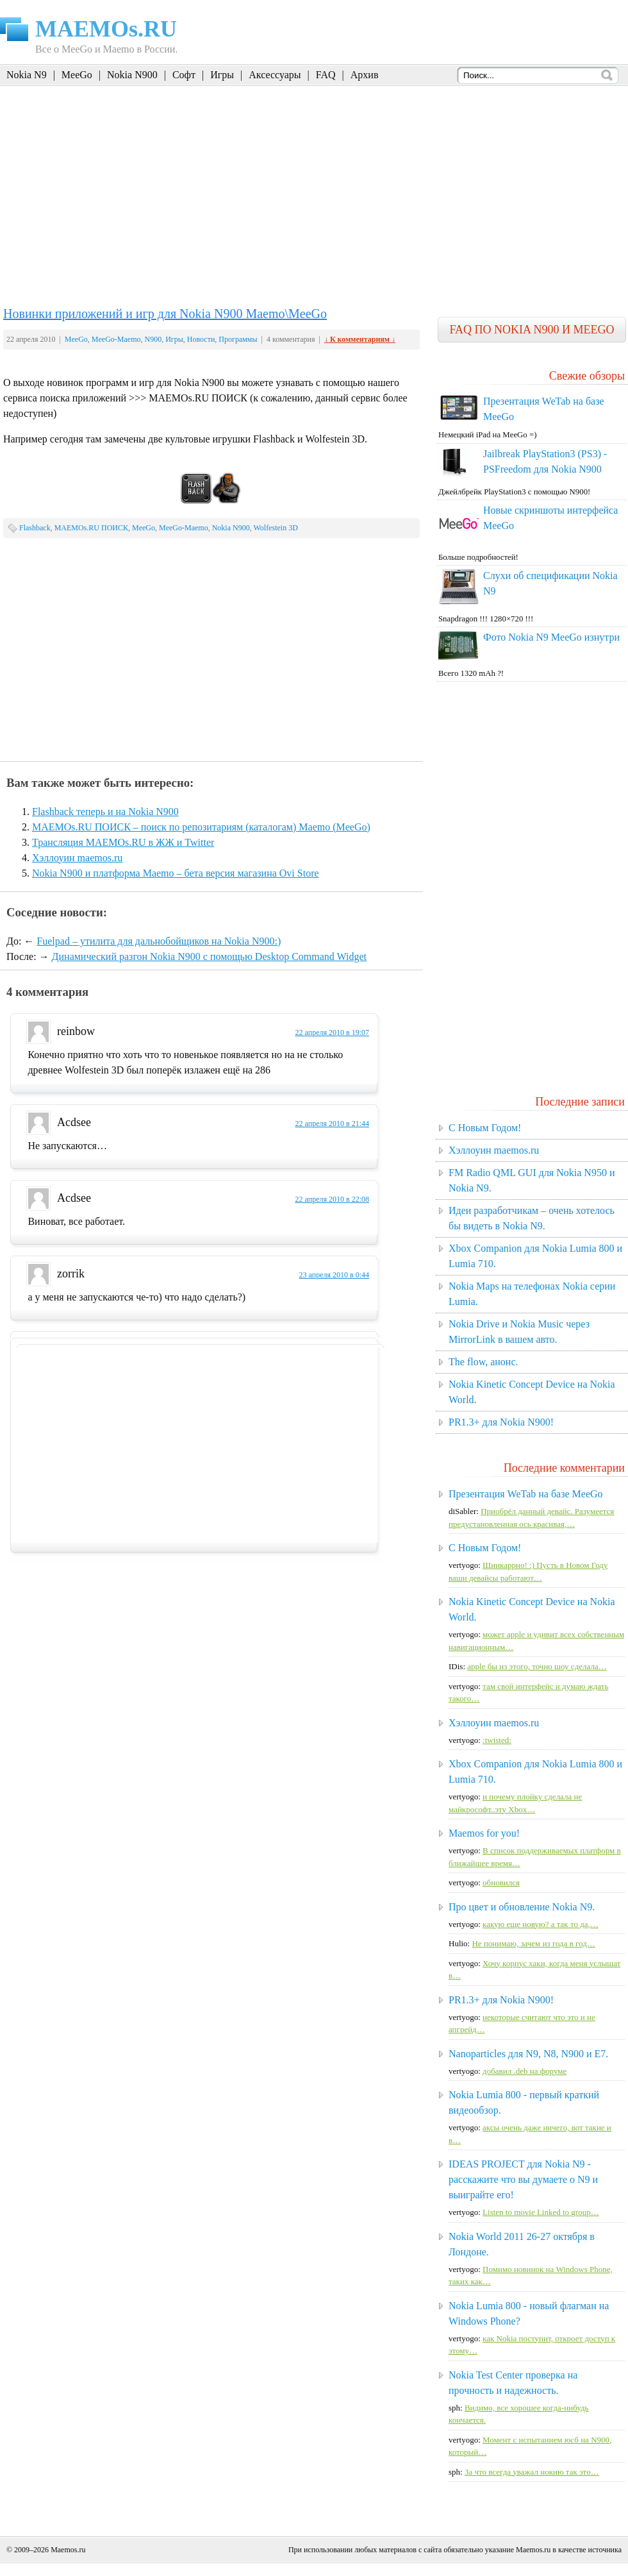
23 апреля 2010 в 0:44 (334, 1274)
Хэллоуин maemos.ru (77, 857)
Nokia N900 (132, 74)
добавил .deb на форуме (524, 2071)
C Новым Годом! (485, 1127)
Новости (201, 339)
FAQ (326, 74)
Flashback (35, 527)
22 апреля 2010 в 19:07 (332, 1032)
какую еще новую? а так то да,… (541, 1924)
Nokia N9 (26, 74)
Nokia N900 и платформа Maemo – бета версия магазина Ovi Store (175, 873)
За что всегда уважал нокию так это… (532, 2472)
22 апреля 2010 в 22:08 (332, 1199)
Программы (238, 339)
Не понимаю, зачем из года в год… (533, 1943)
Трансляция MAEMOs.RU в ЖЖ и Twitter (123, 842)
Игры (222, 74)
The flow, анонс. (483, 1361)
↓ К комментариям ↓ (359, 339)
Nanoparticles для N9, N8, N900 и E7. (528, 2053)
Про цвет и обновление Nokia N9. (522, 1906)
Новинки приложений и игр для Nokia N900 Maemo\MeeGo (165, 314)
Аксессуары (275, 74)
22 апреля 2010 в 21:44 (332, 1123)
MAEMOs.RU (106, 29)
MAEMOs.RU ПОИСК (91, 527)
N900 (152, 339)
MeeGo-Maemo (116, 339)
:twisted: (497, 1740)
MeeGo (77, 74)
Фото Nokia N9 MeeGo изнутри (551, 637)
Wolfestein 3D (275, 527)
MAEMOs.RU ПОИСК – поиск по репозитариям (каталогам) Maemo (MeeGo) (201, 826)
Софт (183, 74)
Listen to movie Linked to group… (541, 2212)
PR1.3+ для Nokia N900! (501, 1422)
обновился (501, 1882)
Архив (365, 74)
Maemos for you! (484, 1833)
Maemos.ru (68, 2549)
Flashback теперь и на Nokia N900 (105, 811)
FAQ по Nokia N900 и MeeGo (531, 329)
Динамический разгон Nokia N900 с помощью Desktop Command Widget (209, 956)
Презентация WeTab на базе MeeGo (526, 1493)
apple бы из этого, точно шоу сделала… (536, 1666)
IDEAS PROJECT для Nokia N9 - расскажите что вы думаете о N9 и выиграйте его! (523, 2179)
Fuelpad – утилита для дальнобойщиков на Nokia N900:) (159, 941)
